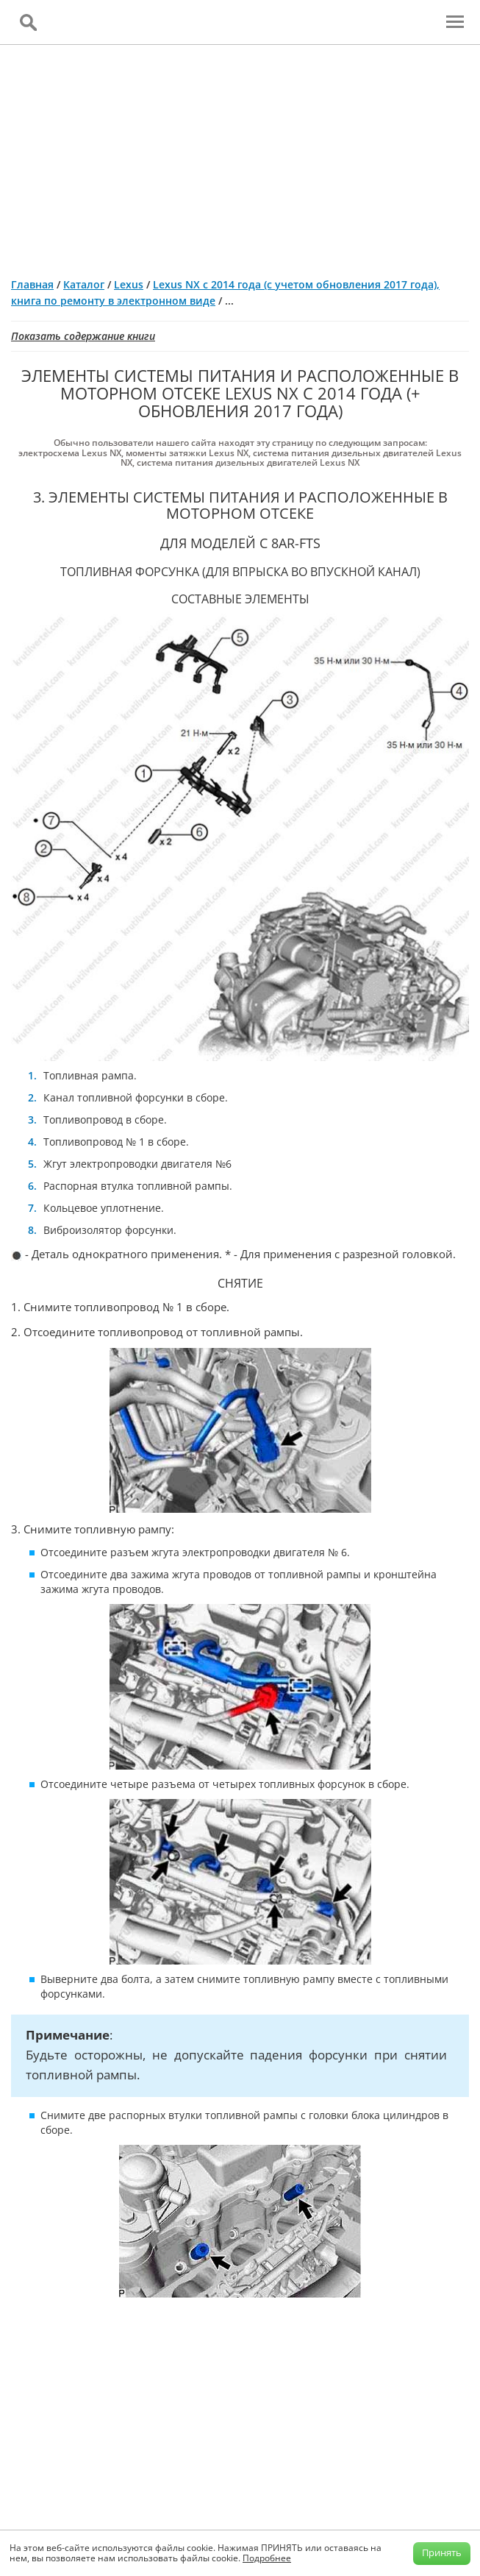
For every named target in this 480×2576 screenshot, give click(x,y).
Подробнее (267, 2558)
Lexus (128, 284)
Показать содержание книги (83, 336)
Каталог (83, 284)
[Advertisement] (240, 155)
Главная (32, 284)
